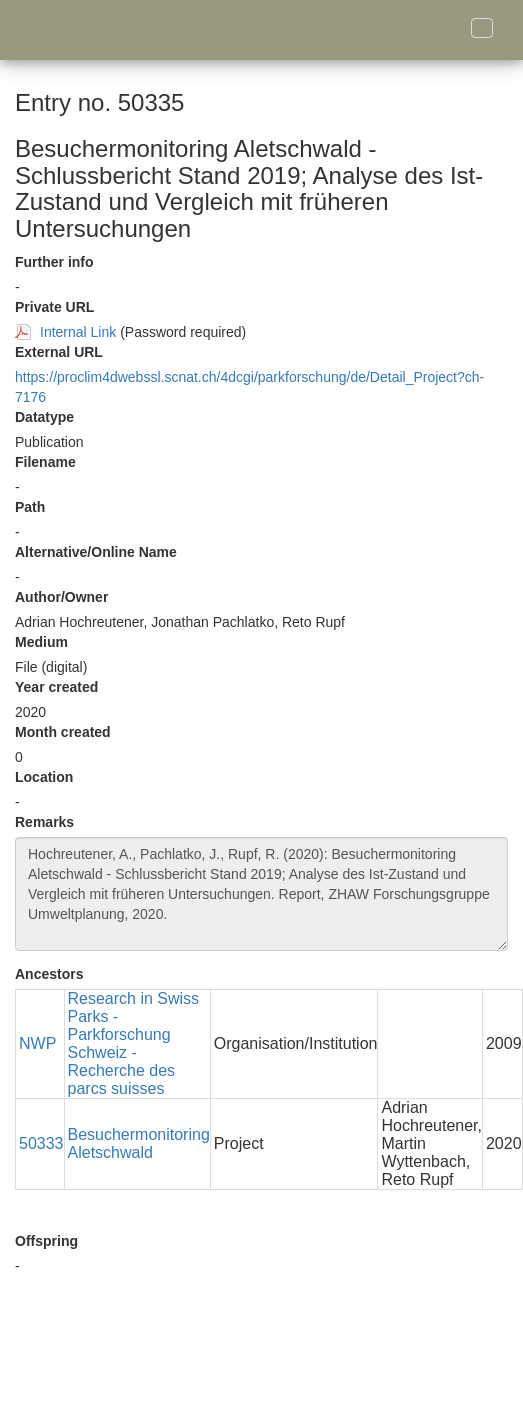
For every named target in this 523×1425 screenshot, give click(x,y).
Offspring (46, 1241)
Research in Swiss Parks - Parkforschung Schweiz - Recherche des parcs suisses (134, 1043)
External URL (59, 352)
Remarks (44, 822)
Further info (54, 262)
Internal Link (78, 332)
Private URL (54, 307)
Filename (45, 462)
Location (44, 777)
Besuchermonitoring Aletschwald (139, 1143)
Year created (56, 687)
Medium (41, 642)
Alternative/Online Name (96, 552)
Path (30, 507)
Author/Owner (61, 597)
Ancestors (49, 974)
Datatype (44, 417)
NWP (37, 1043)
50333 (41, 1143)
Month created (63, 732)
